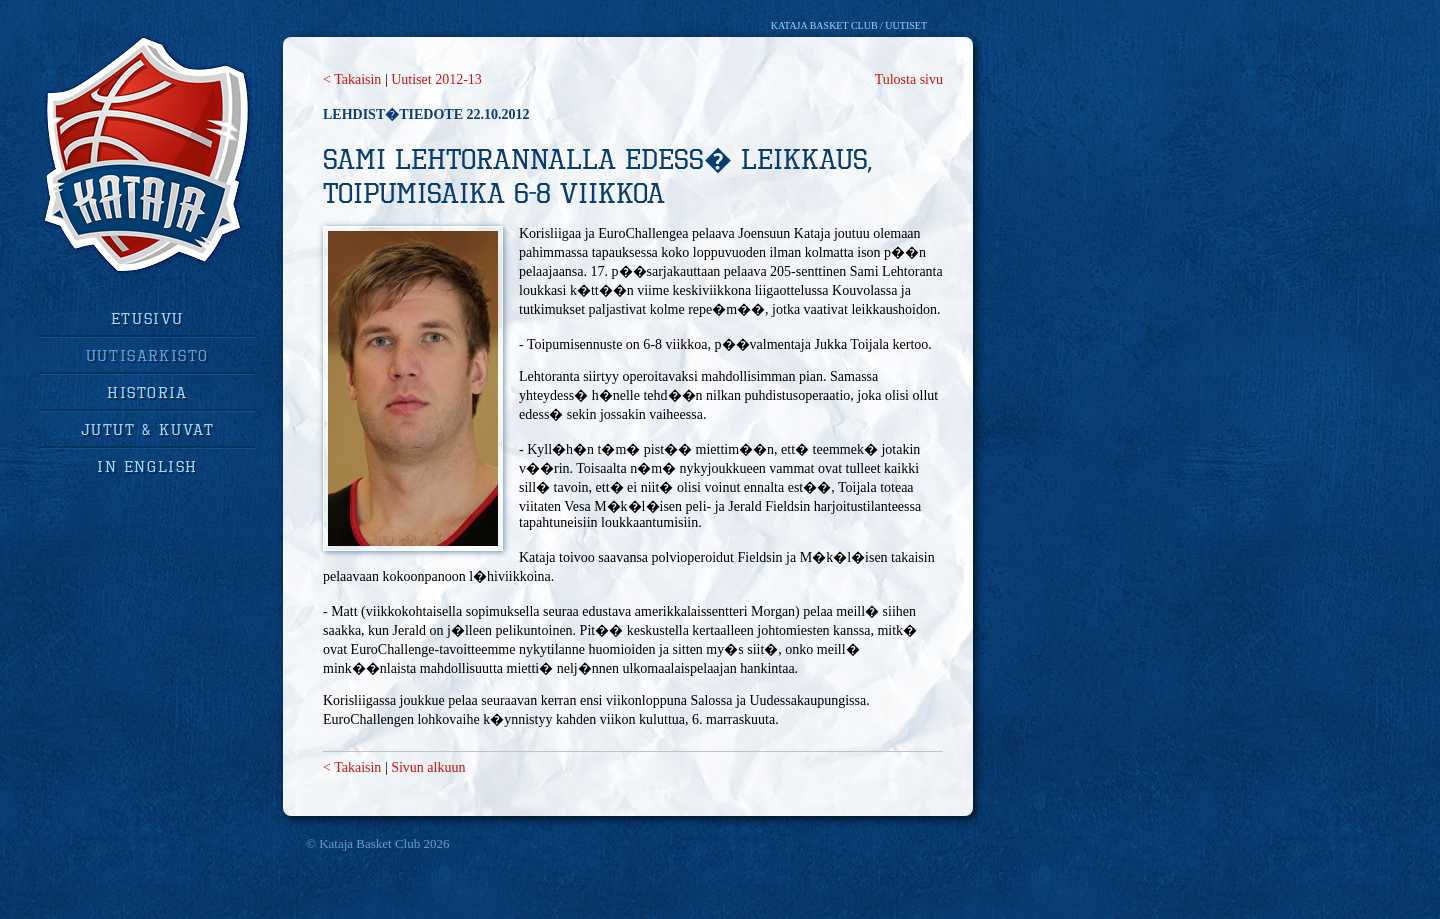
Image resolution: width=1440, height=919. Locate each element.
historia (147, 392)
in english (147, 466)
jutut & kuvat (148, 429)
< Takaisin (352, 79)
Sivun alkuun (428, 767)
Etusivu (147, 318)
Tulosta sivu (909, 79)
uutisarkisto (147, 355)
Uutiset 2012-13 (436, 79)
